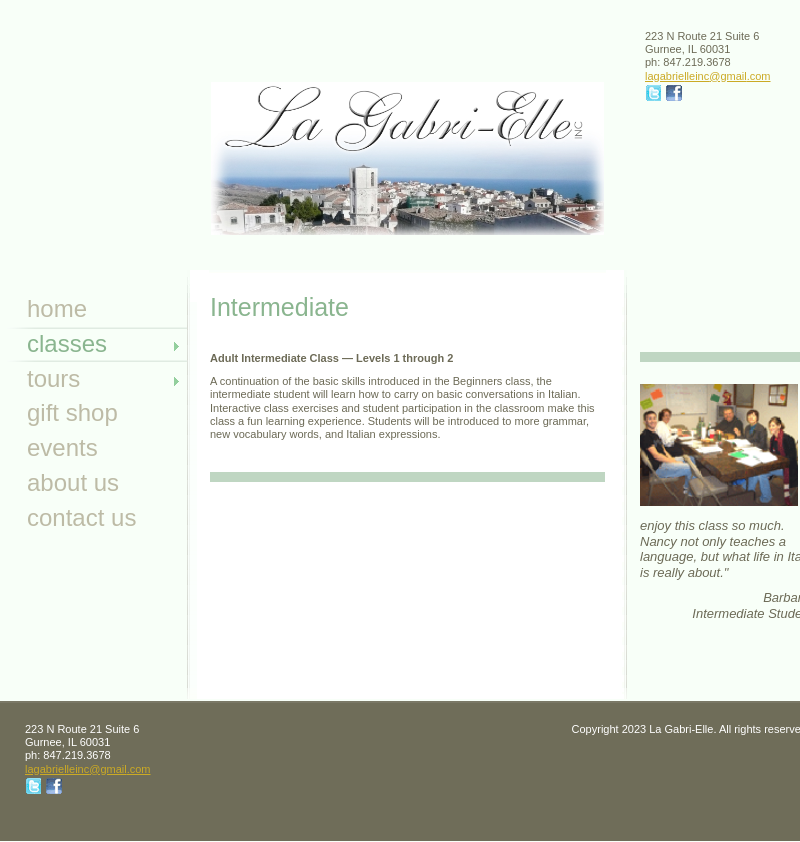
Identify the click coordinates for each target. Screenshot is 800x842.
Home (57, 308)
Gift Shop (72, 412)
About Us (73, 482)
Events (62, 447)
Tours (53, 378)
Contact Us (81, 517)
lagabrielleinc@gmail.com (708, 76)
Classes (67, 343)
